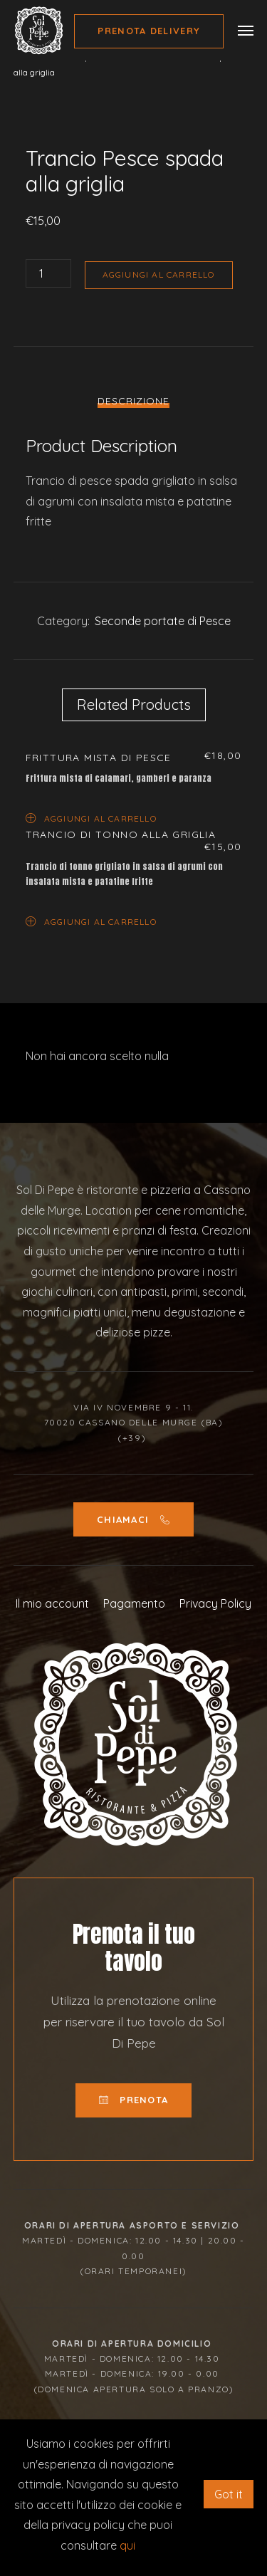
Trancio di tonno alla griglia (121, 834)
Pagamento (134, 1603)
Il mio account (52, 1603)
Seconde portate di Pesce (163, 621)
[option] (134, 130)
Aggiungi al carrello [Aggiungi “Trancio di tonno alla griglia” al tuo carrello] (91, 921)
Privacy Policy (215, 1603)
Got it (228, 2494)
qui (127, 2545)
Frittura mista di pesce (99, 757)
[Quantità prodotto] (48, 273)
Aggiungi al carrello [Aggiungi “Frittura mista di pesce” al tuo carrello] (91, 817)
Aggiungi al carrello (159, 274)
